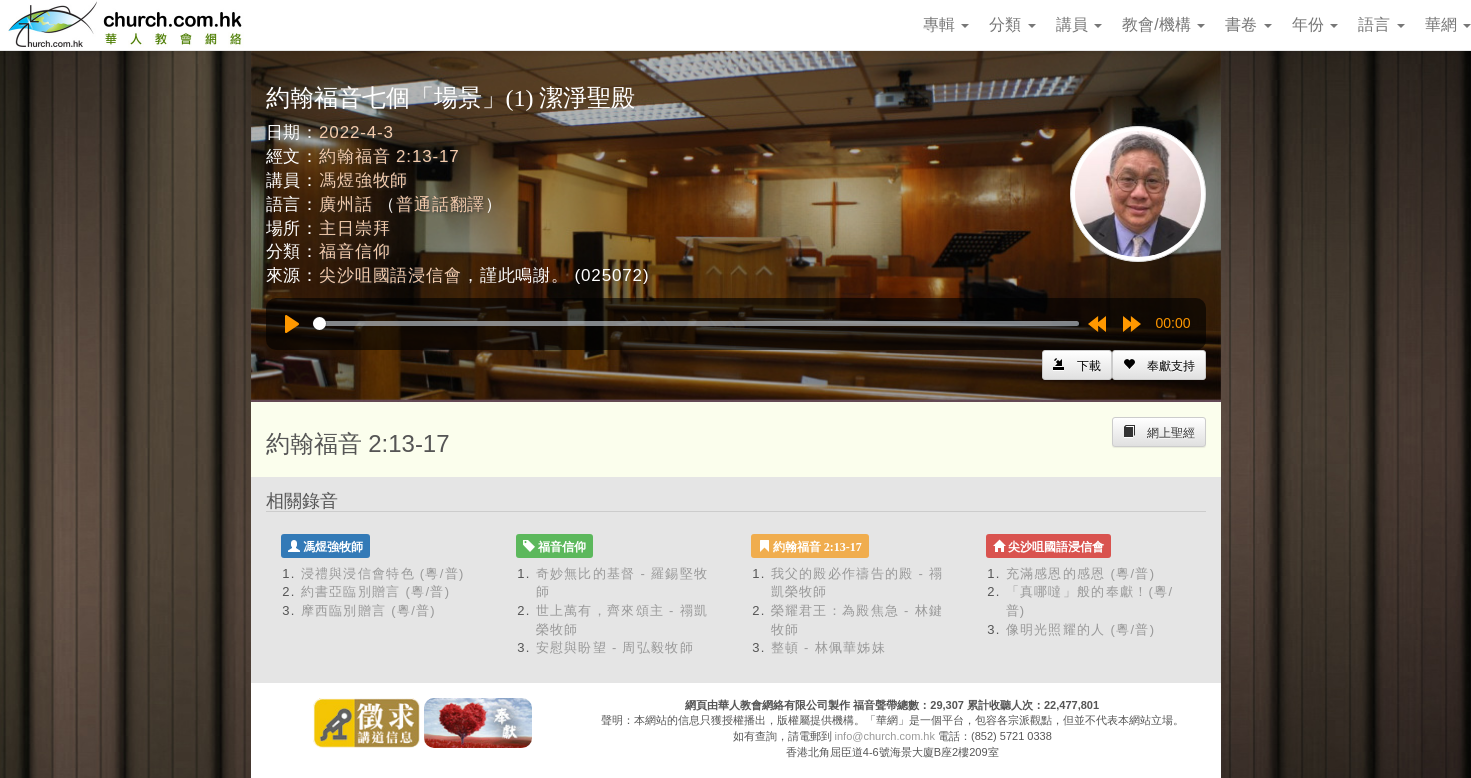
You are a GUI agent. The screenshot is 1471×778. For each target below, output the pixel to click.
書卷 (1248, 24)
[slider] (696, 323)
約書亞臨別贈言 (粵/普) (376, 591)
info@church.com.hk (885, 736)
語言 (1381, 24)
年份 (1315, 24)
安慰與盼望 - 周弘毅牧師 (615, 647)
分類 (1012, 24)
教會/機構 (1163, 24)
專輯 (946, 24)
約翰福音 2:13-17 (389, 156)
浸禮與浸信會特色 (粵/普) (383, 573)
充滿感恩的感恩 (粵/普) (1081, 573)
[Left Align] (1159, 365)
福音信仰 (354, 251)
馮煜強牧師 (363, 180)
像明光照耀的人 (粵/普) (1081, 629)
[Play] (292, 324)
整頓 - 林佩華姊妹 (829, 647)
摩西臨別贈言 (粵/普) (368, 610)
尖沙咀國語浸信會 (390, 275)
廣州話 (346, 204)
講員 (1079, 24)
